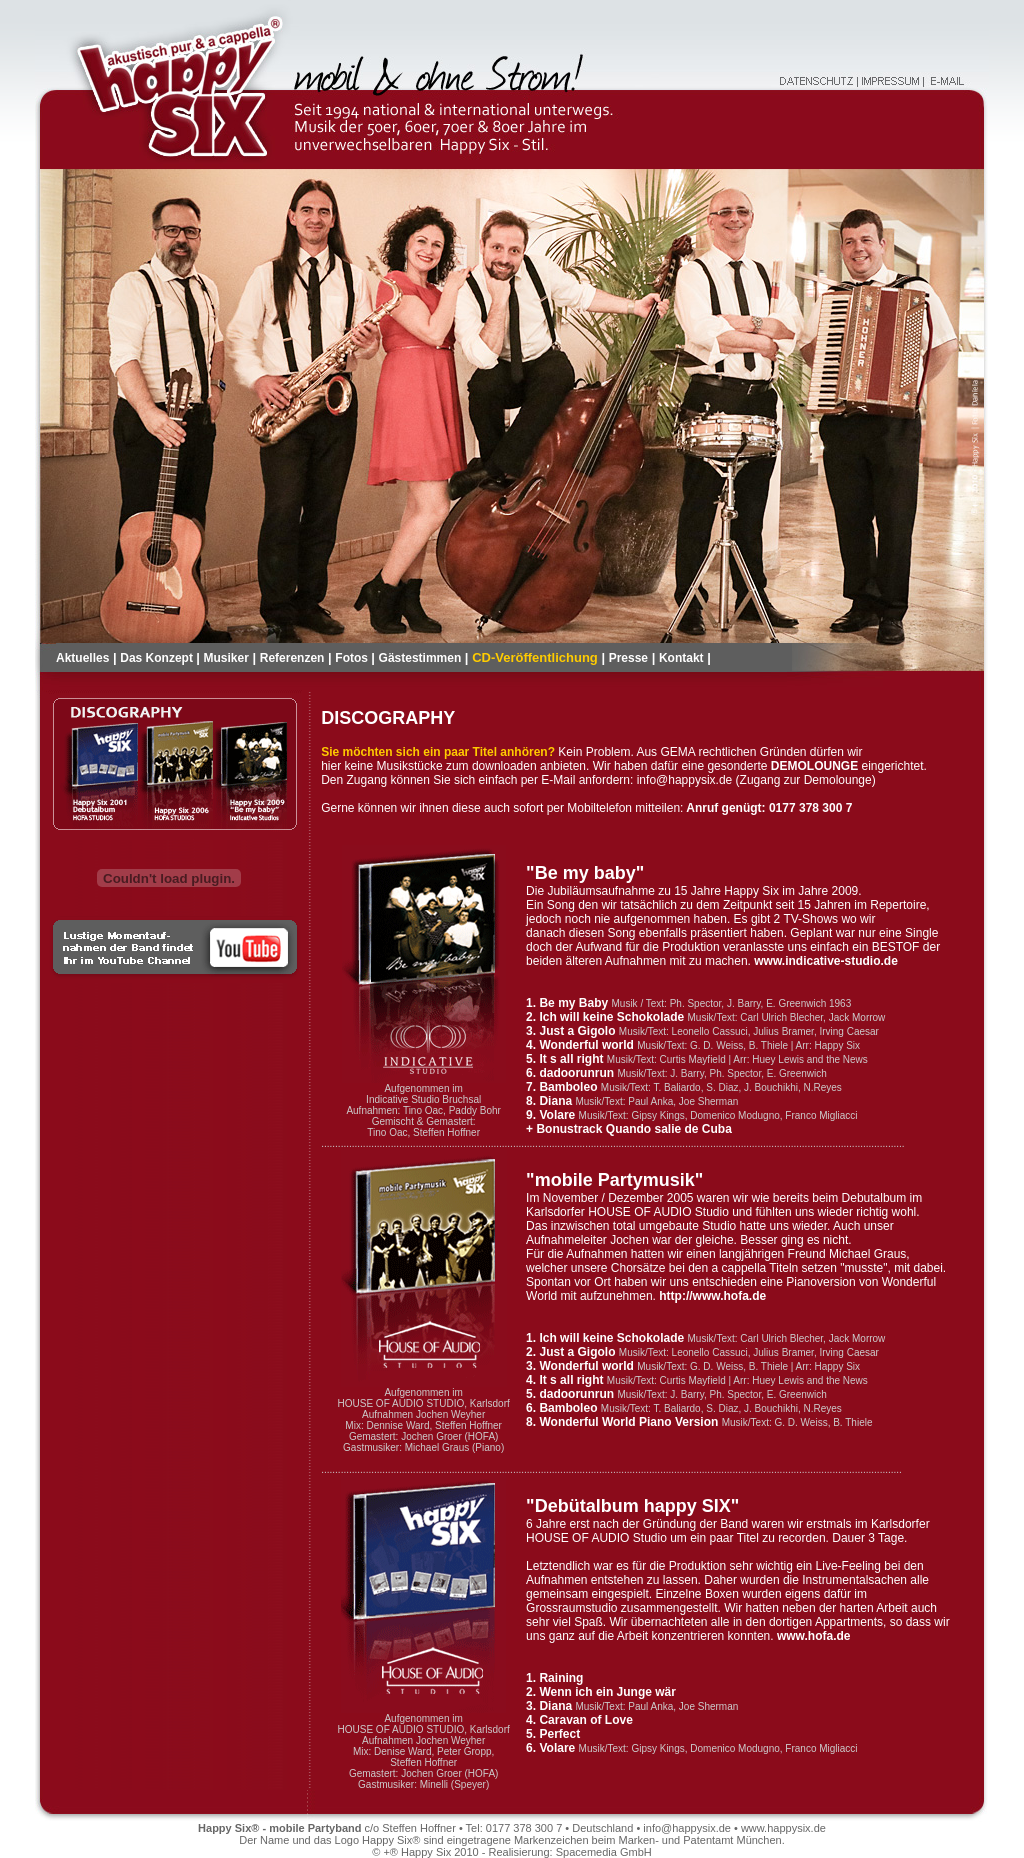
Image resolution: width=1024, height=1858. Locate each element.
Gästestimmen (420, 658)
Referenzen (292, 658)
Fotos (353, 658)
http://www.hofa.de (712, 1296)
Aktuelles (82, 658)
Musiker (226, 658)
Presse (628, 658)
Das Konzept (158, 658)
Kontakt (681, 658)
